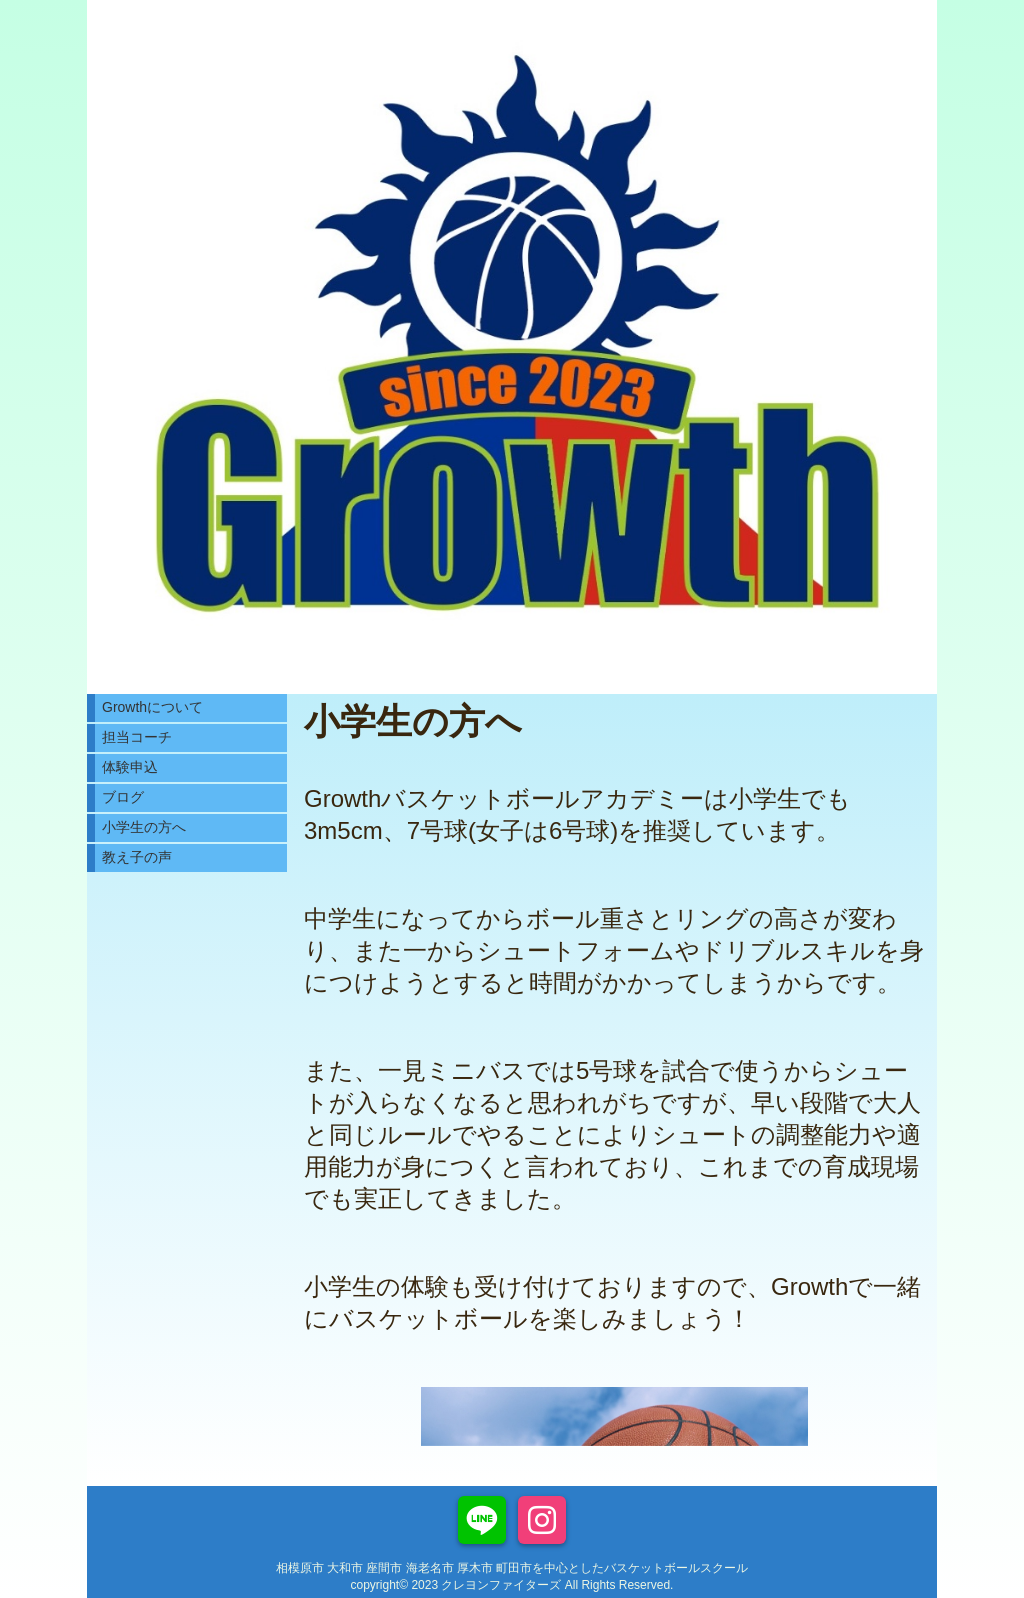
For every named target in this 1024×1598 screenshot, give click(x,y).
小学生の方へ (144, 827)
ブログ (123, 797)
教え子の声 (137, 857)
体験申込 (130, 767)
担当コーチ (137, 737)
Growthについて (152, 707)
